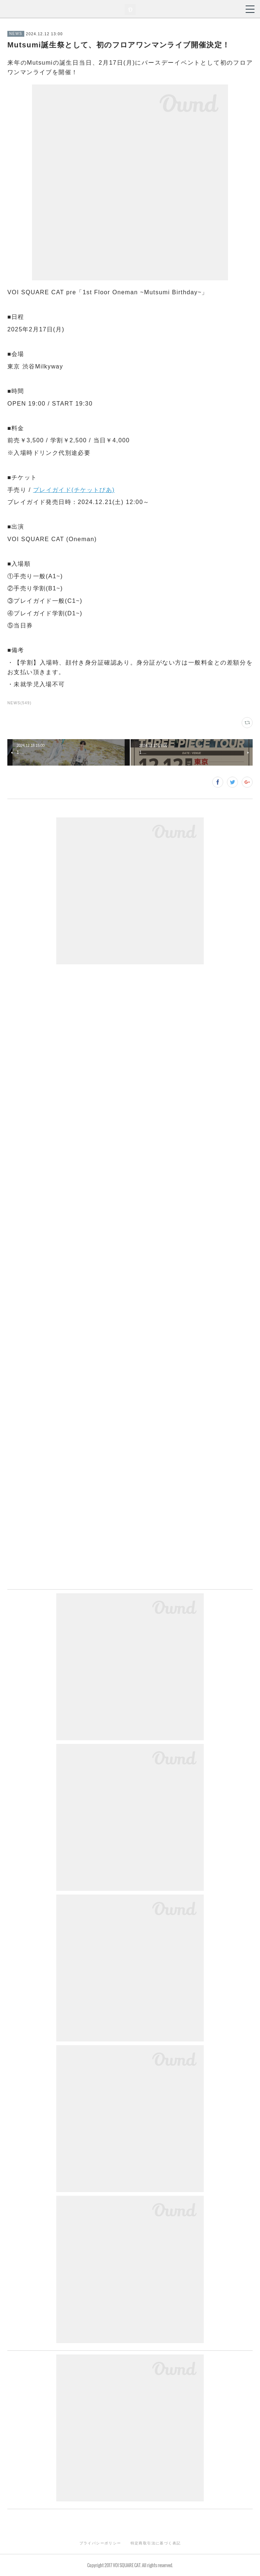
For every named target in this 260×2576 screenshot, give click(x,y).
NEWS (15, 34)
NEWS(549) (19, 703)
